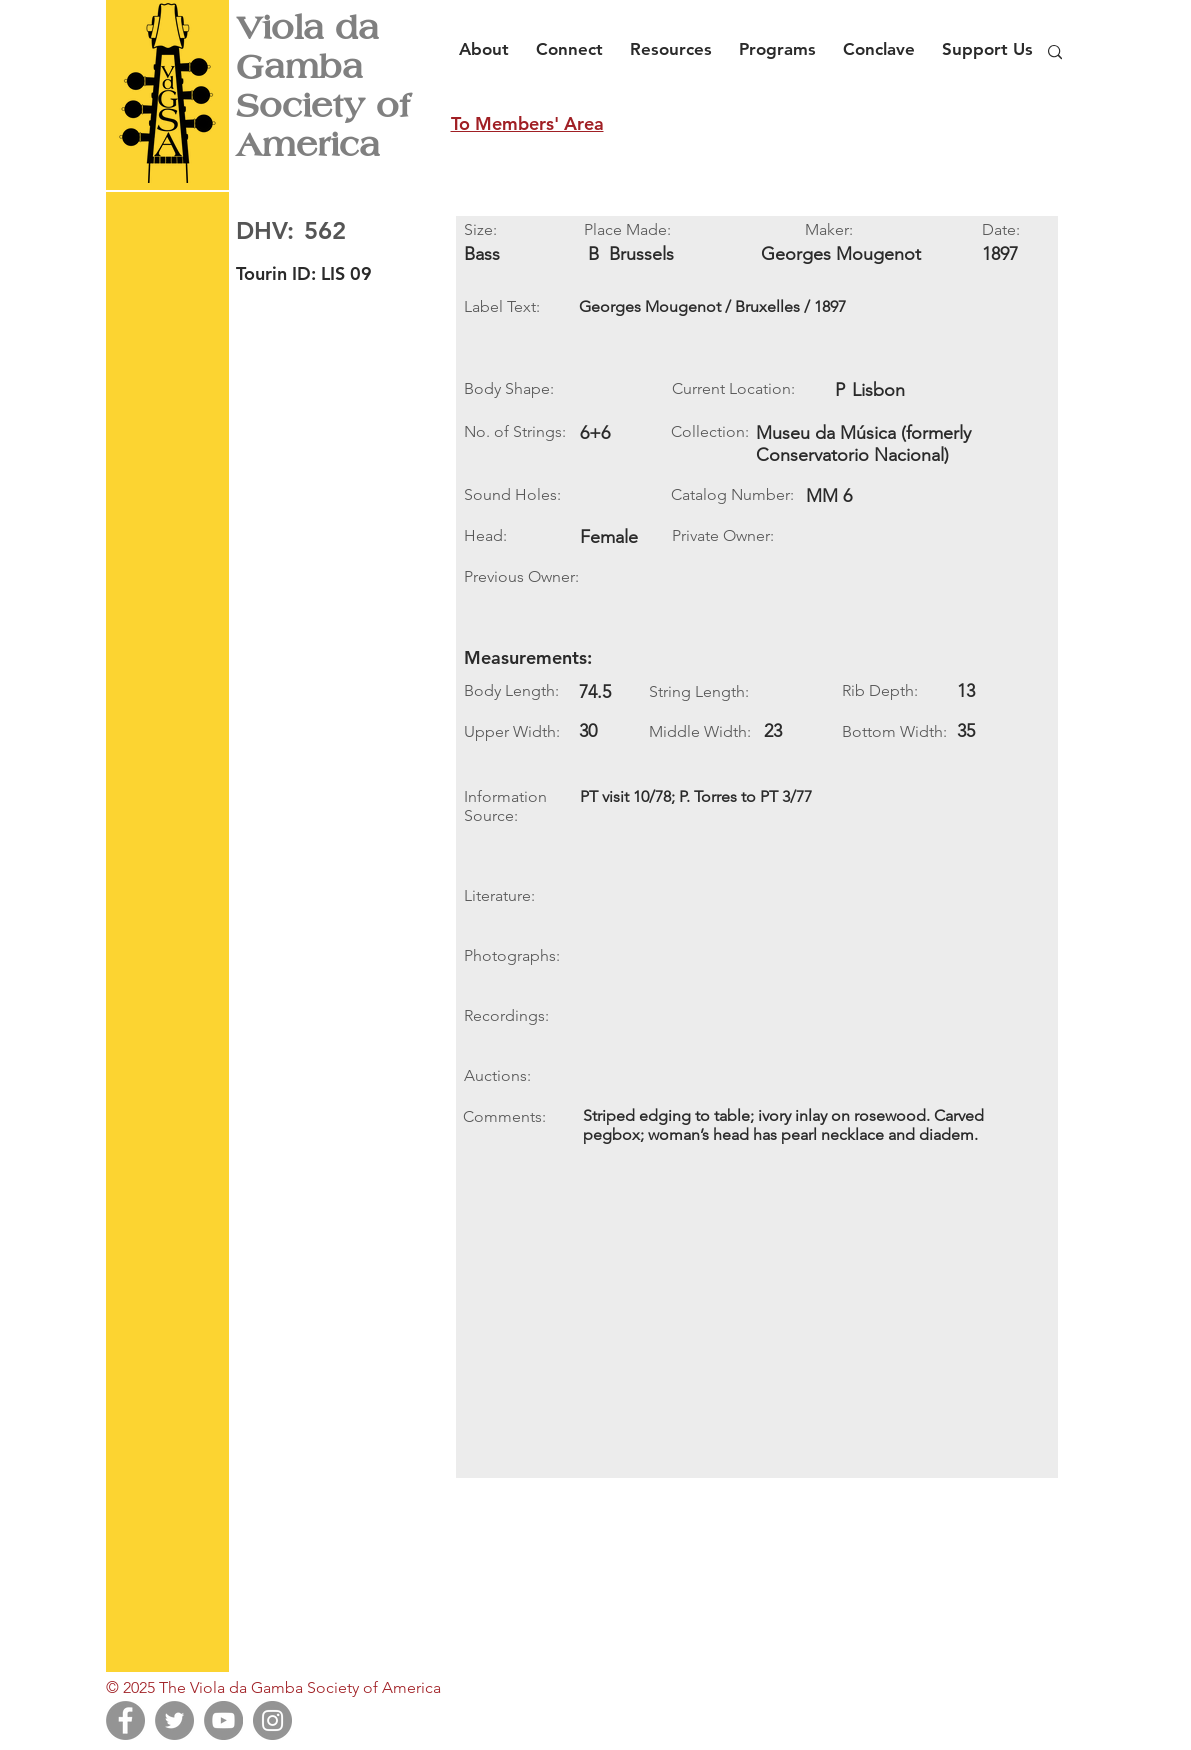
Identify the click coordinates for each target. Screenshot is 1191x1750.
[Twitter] (174, 1720)
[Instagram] (272, 1720)
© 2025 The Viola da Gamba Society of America (273, 1687)
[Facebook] (125, 1720)
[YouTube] (223, 1720)
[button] (489, 40)
